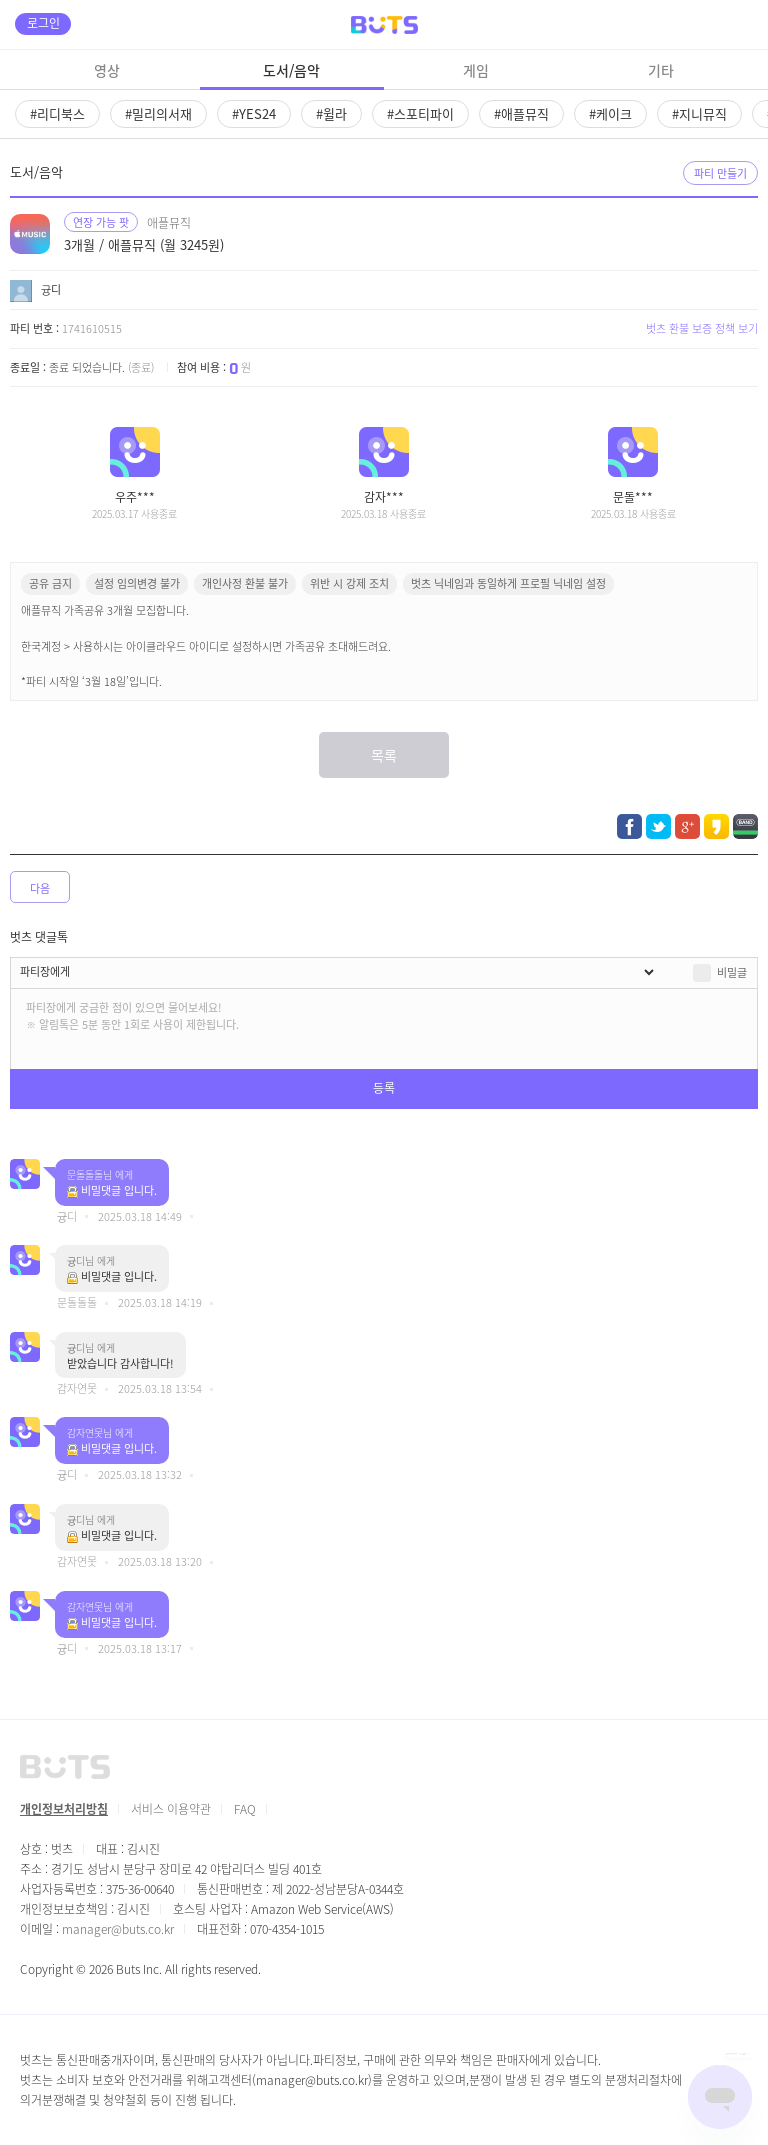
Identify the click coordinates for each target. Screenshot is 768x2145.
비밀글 (732, 972)
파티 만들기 (720, 173)
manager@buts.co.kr (118, 1928)
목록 (384, 755)
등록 (384, 1087)
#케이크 (610, 113)
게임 (476, 70)
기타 (661, 70)
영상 (107, 70)
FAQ (245, 1808)
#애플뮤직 (521, 113)
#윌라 (331, 113)
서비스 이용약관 (171, 1808)
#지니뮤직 (699, 113)
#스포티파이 (420, 113)
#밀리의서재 (158, 113)
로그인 (43, 22)
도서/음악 (291, 70)
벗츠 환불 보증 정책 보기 (702, 328)
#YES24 (254, 113)
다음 (40, 888)
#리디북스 (57, 113)
